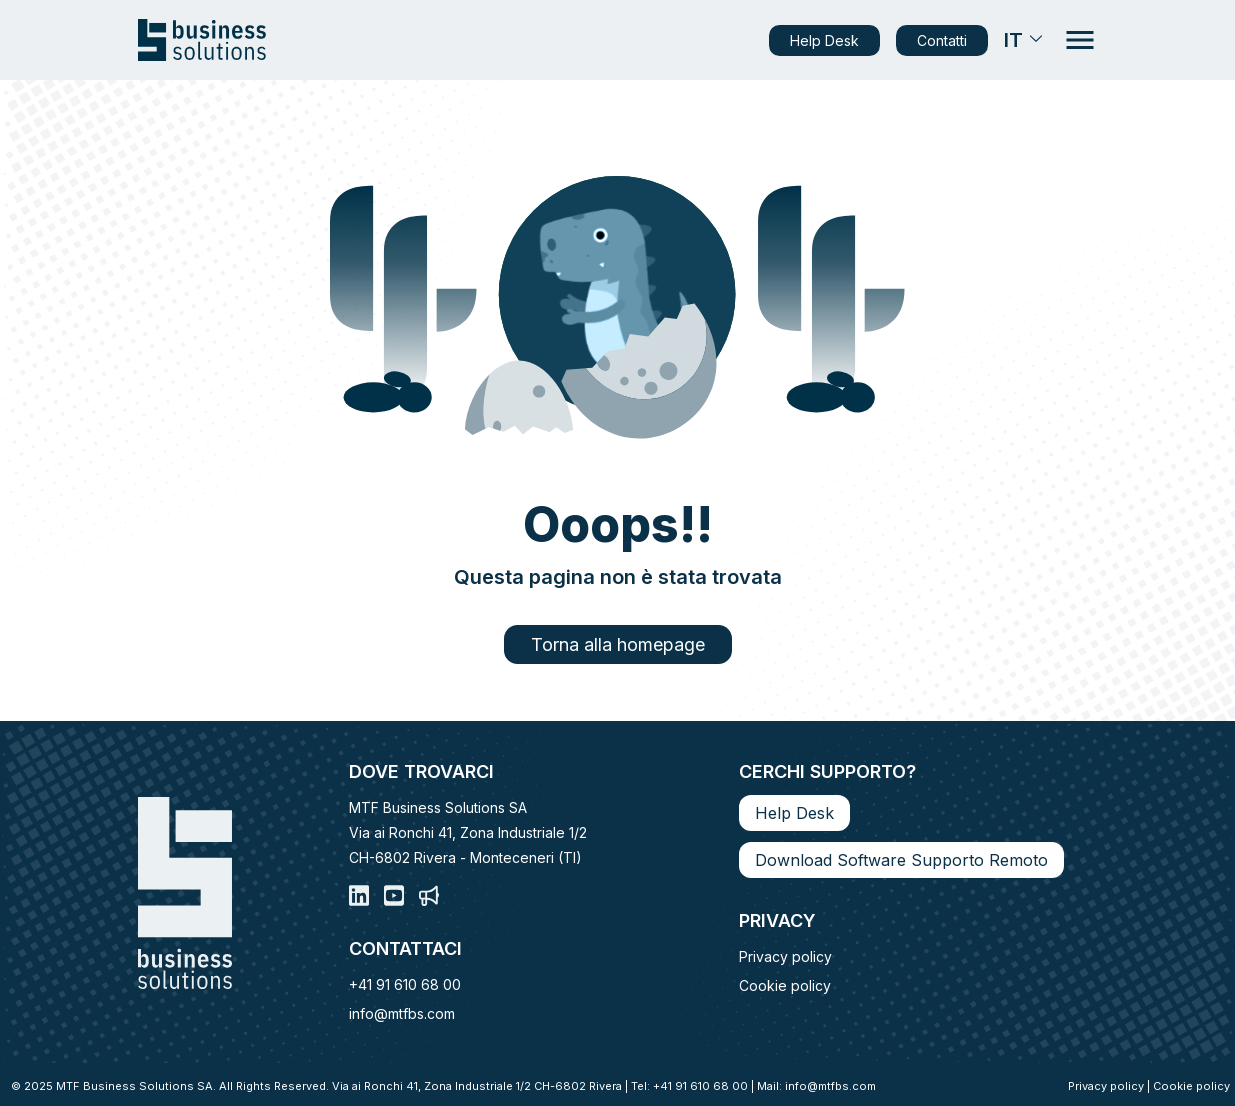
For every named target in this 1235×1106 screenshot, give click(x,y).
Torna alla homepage (618, 644)
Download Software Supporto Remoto (901, 860)
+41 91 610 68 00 (405, 984)
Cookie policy (785, 985)
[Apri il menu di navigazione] (1080, 40)
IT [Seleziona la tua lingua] (1025, 40)
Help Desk (824, 40)
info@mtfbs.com (402, 1013)
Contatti (942, 40)
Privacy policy (785, 956)
